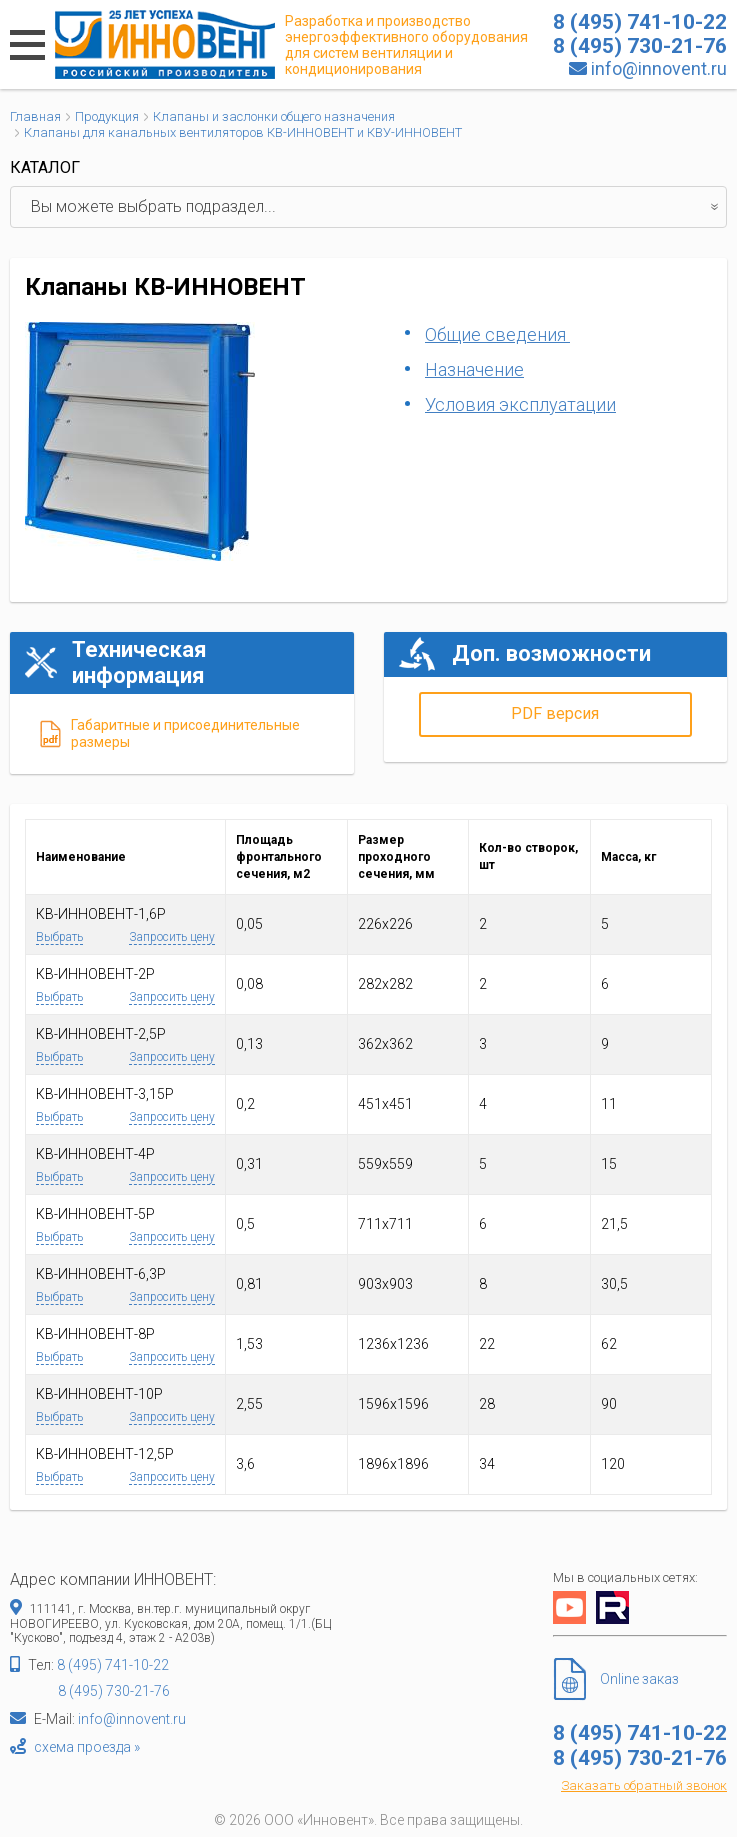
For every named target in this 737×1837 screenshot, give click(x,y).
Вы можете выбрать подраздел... (378, 207)
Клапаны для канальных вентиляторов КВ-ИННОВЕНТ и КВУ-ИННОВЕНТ (243, 132)
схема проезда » (87, 1747)
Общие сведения (497, 334)
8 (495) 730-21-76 (114, 1691)
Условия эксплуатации (520, 404)
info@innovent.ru (659, 68)
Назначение (474, 369)
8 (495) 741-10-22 (113, 1665)
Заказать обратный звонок (644, 1785)
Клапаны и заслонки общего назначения (274, 116)
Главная (35, 116)
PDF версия (555, 713)
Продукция (107, 116)
